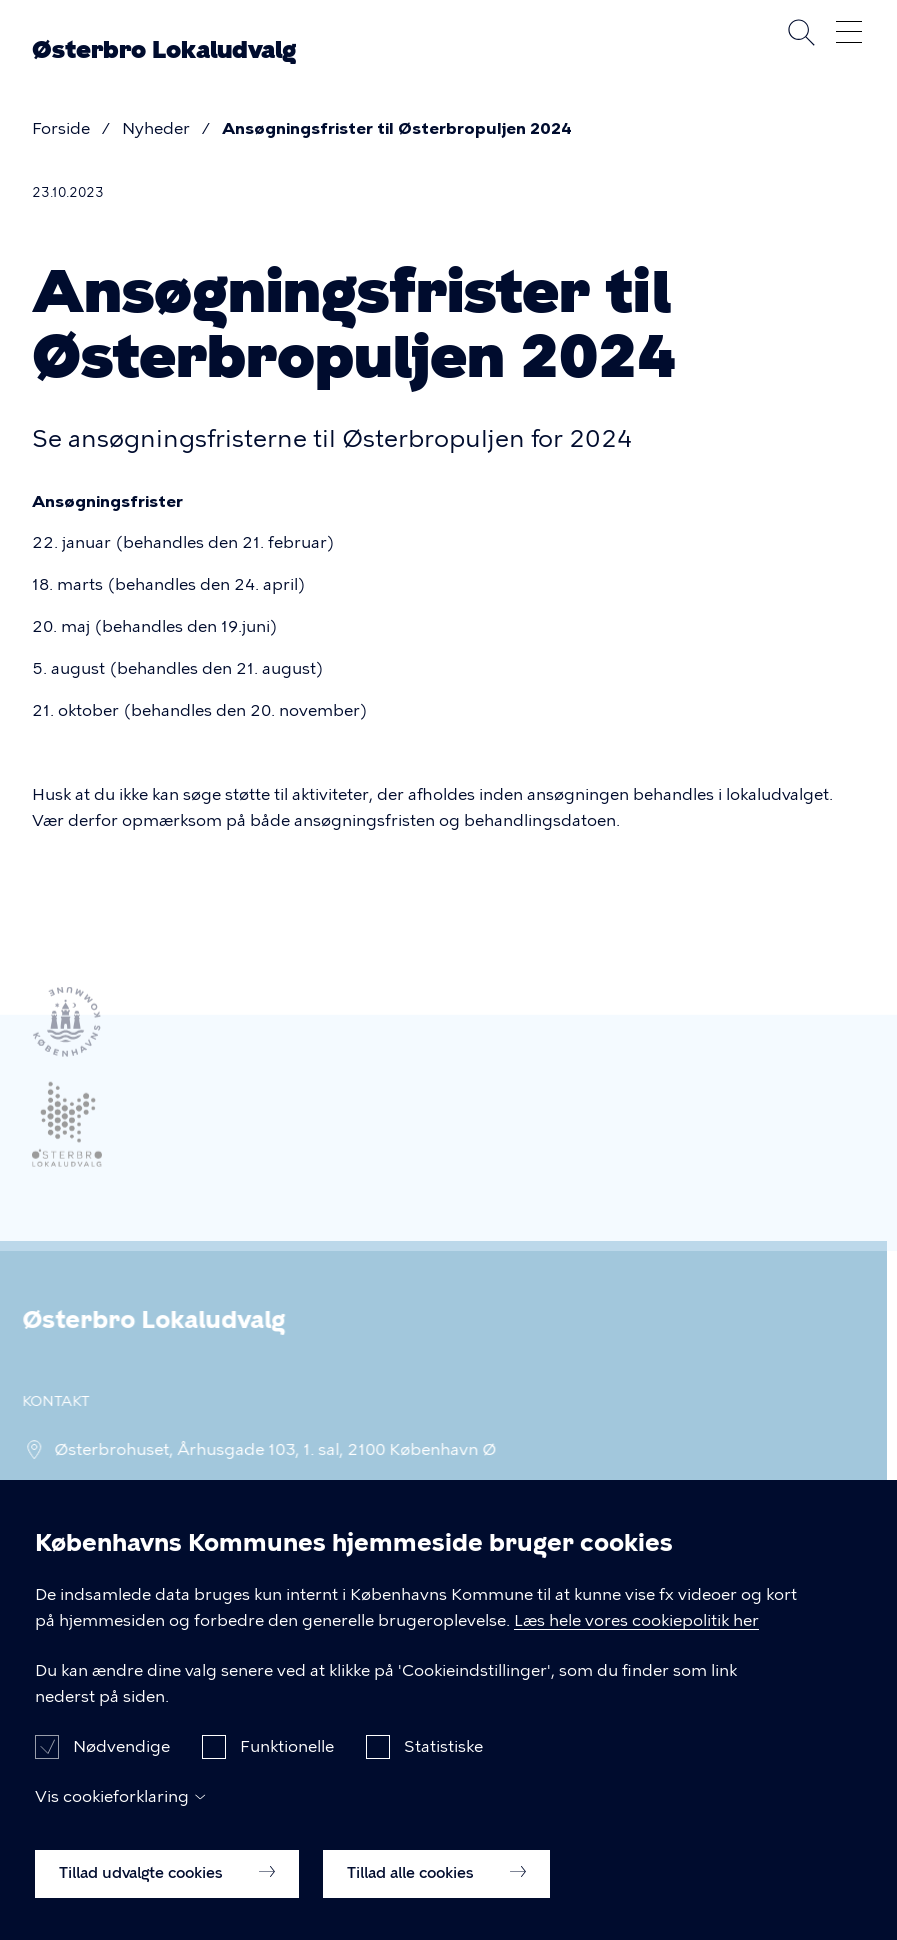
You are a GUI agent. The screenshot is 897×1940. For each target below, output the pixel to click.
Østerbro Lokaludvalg (164, 50)
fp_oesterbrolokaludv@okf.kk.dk (173, 1491)
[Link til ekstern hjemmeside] (67, 1132)
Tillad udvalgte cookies (167, 1897)
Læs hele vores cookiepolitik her (636, 1645)
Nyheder (156, 128)
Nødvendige (121, 1770)
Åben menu (849, 32)
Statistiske (443, 1770)
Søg (801, 32)
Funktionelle (287, 1770)
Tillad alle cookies (436, 1897)
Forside (61, 128)
